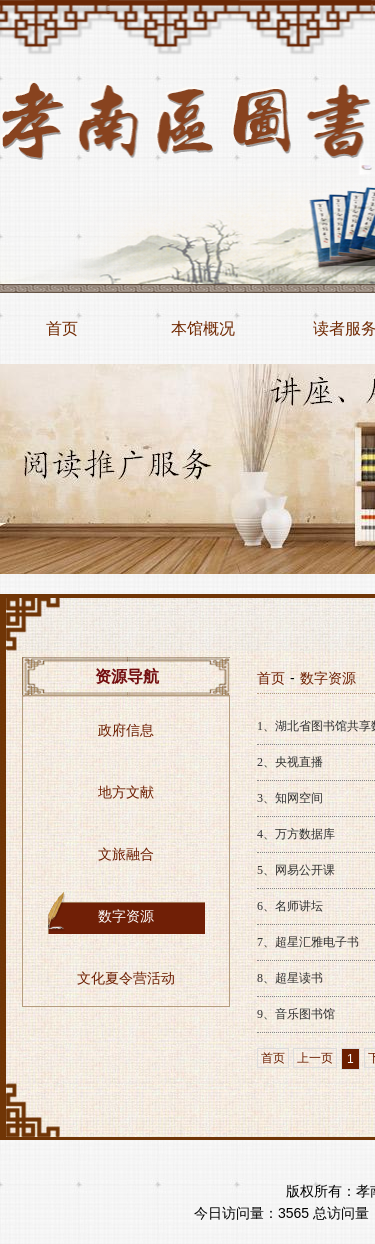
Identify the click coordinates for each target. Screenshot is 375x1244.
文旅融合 (126, 854)
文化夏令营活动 (126, 978)
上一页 (315, 1058)
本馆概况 (203, 328)
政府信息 (126, 730)
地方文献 (126, 792)
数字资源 (126, 916)
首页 (62, 328)
